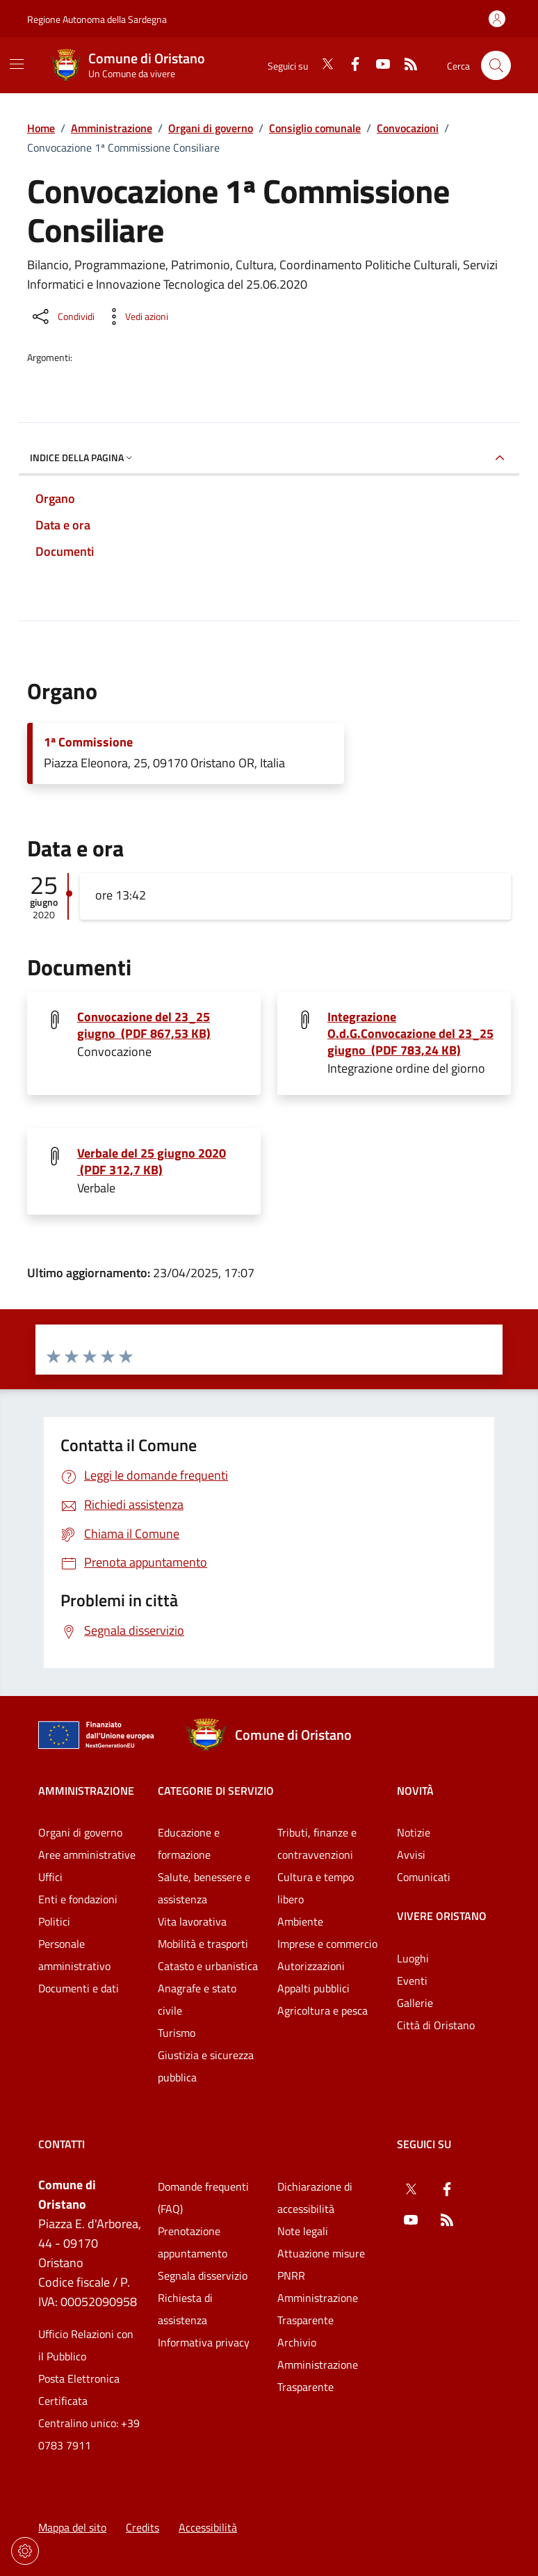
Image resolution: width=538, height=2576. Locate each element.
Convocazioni (408, 128)
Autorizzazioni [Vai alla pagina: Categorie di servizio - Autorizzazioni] (311, 1966)
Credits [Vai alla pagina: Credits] (142, 2527)
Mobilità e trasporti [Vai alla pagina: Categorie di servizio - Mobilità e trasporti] (203, 1943)
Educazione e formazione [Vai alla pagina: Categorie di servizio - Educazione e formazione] (189, 1843)
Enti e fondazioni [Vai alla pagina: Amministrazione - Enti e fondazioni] (77, 1899)
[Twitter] (322, 65)
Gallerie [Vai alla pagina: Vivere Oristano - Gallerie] (415, 2002)
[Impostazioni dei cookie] (25, 2551)
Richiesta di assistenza (185, 2308)
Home (41, 128)
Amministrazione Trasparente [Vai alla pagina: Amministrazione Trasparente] (317, 2308)
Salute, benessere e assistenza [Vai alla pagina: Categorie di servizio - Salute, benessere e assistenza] (204, 1888)
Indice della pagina (82, 457)
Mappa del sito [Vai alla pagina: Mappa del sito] (72, 2527)
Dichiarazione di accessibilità (314, 2197)
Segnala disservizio (202, 2275)
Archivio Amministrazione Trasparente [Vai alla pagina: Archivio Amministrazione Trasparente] (317, 2364)
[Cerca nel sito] (496, 66)
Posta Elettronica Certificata (79, 2389)
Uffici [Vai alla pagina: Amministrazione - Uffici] (50, 1877)
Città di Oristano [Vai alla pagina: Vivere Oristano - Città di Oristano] (436, 2025)
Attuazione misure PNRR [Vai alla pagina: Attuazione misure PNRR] (321, 2264)
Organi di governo (210, 128)
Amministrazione (111, 128)
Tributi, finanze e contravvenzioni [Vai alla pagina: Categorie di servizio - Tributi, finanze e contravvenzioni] (317, 1843)
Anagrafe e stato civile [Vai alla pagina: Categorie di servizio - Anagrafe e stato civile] (197, 1999)
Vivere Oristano (442, 1915)
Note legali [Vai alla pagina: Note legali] (302, 2231)
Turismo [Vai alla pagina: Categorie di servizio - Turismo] (176, 2032)
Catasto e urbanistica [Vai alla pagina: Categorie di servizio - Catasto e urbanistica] (208, 1966)
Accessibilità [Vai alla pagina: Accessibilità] (208, 2527)
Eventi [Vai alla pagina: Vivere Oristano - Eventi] (412, 1980)
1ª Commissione (88, 742)
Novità (415, 1790)
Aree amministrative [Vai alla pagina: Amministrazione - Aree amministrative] (87, 1854)
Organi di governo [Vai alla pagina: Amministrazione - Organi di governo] (80, 1832)
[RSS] (405, 65)
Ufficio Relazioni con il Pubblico (85, 2345)
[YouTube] (377, 65)
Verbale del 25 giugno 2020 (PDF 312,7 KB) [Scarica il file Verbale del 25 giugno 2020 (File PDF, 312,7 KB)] (151, 1161)
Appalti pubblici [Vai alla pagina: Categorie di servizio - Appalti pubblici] (313, 1988)
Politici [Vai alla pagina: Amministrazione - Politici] (54, 1921)
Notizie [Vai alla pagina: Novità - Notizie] (413, 1832)
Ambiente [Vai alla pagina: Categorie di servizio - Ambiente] (300, 1921)
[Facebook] (350, 65)
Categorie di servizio (216, 1790)
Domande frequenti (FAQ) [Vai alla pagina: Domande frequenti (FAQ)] (203, 2197)
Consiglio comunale (315, 128)
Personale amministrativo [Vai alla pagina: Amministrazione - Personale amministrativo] (74, 1954)
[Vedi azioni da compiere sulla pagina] (135, 316)
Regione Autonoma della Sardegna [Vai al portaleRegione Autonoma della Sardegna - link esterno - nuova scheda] (97, 19)
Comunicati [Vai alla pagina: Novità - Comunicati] (423, 1877)
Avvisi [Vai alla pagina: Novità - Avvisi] (411, 1854)
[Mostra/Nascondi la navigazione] (16, 64)
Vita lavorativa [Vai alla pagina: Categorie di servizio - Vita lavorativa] (192, 1921)
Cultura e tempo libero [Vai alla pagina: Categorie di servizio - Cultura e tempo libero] (315, 1888)
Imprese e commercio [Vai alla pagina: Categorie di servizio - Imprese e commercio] (327, 1943)
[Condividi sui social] (62, 316)
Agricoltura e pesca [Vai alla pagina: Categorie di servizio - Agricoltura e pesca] (322, 2010)
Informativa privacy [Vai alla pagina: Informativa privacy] (204, 2342)
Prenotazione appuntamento (192, 2242)
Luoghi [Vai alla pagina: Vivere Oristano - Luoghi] (413, 1958)
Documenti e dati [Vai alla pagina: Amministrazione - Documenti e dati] (78, 1988)
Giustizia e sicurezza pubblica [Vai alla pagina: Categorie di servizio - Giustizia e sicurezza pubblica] (206, 2066)
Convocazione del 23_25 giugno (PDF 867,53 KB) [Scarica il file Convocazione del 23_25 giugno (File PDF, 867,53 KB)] (144, 1025)
